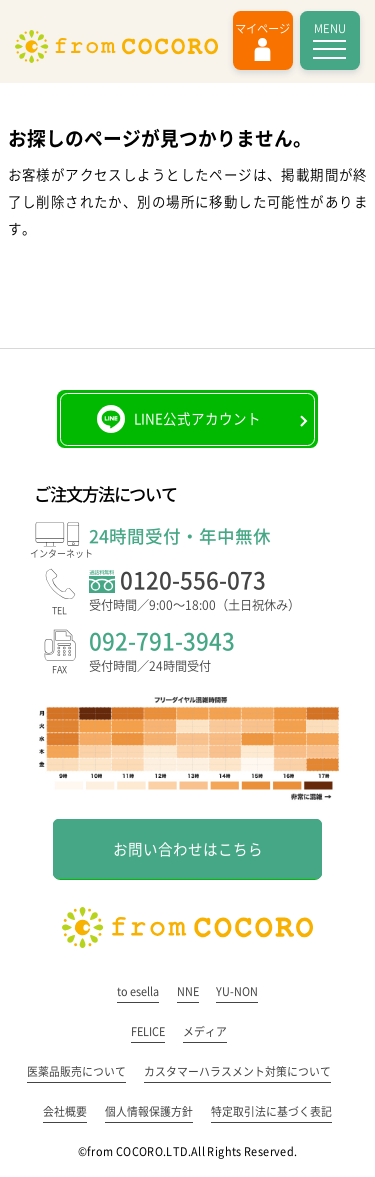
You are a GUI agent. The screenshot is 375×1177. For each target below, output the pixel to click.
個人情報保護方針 (149, 1111)
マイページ (262, 28)
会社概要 (65, 1111)
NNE (188, 991)
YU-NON (237, 991)
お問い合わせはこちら (187, 849)
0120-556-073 (215, 593)
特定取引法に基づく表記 (271, 1111)
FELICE (148, 1031)
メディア (205, 1031)
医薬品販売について (76, 1071)
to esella (138, 991)
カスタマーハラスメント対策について (237, 1071)
